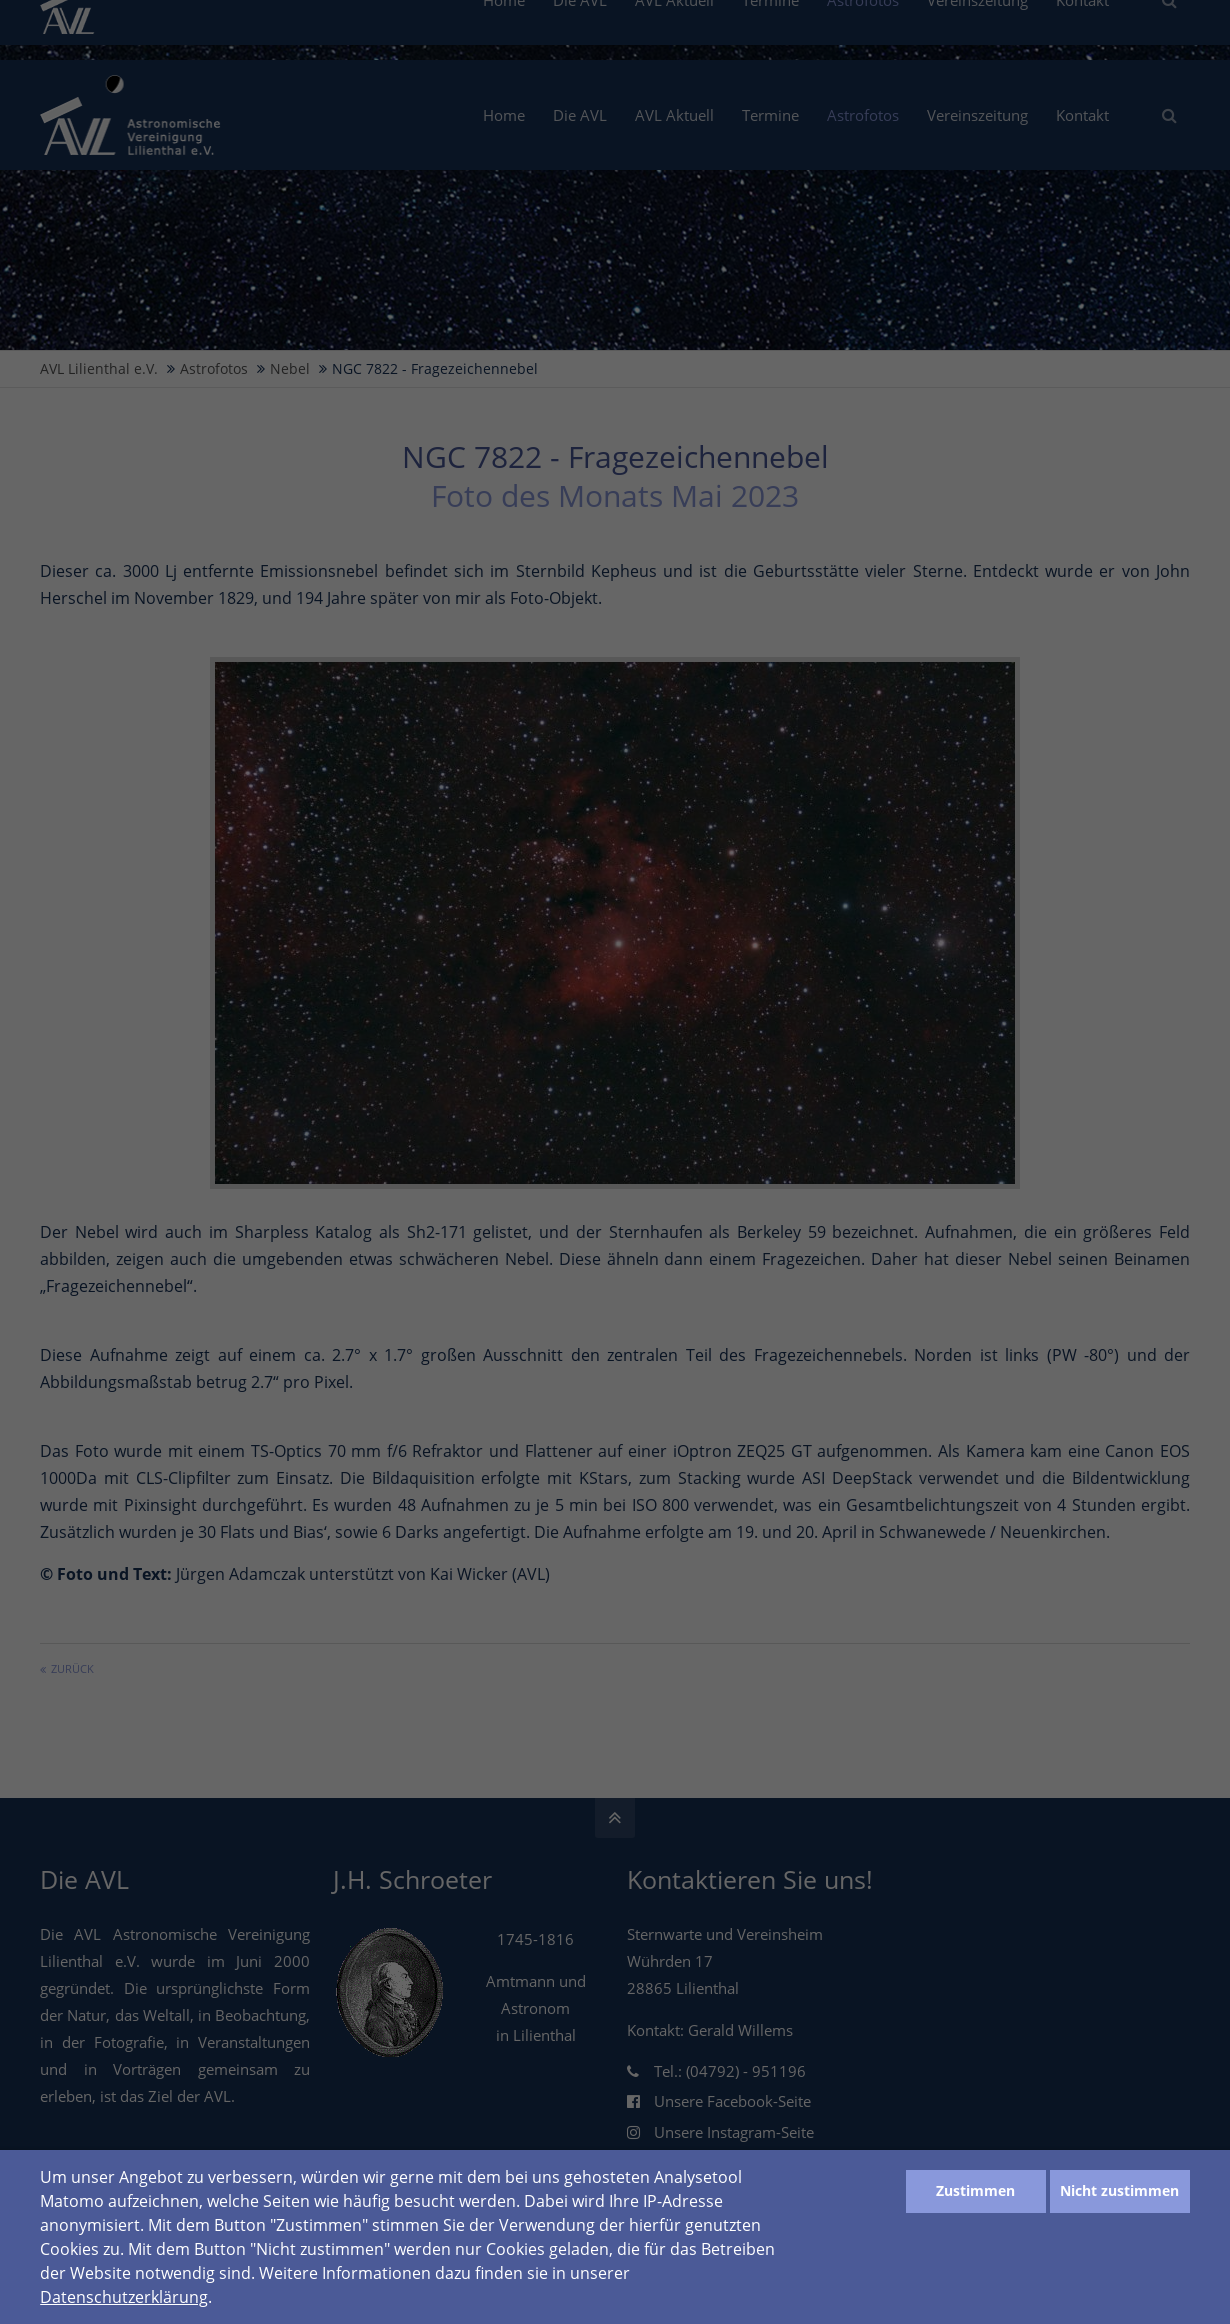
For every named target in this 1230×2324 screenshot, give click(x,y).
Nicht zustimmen (1119, 2190)
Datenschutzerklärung (124, 2297)
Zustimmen (975, 2190)
